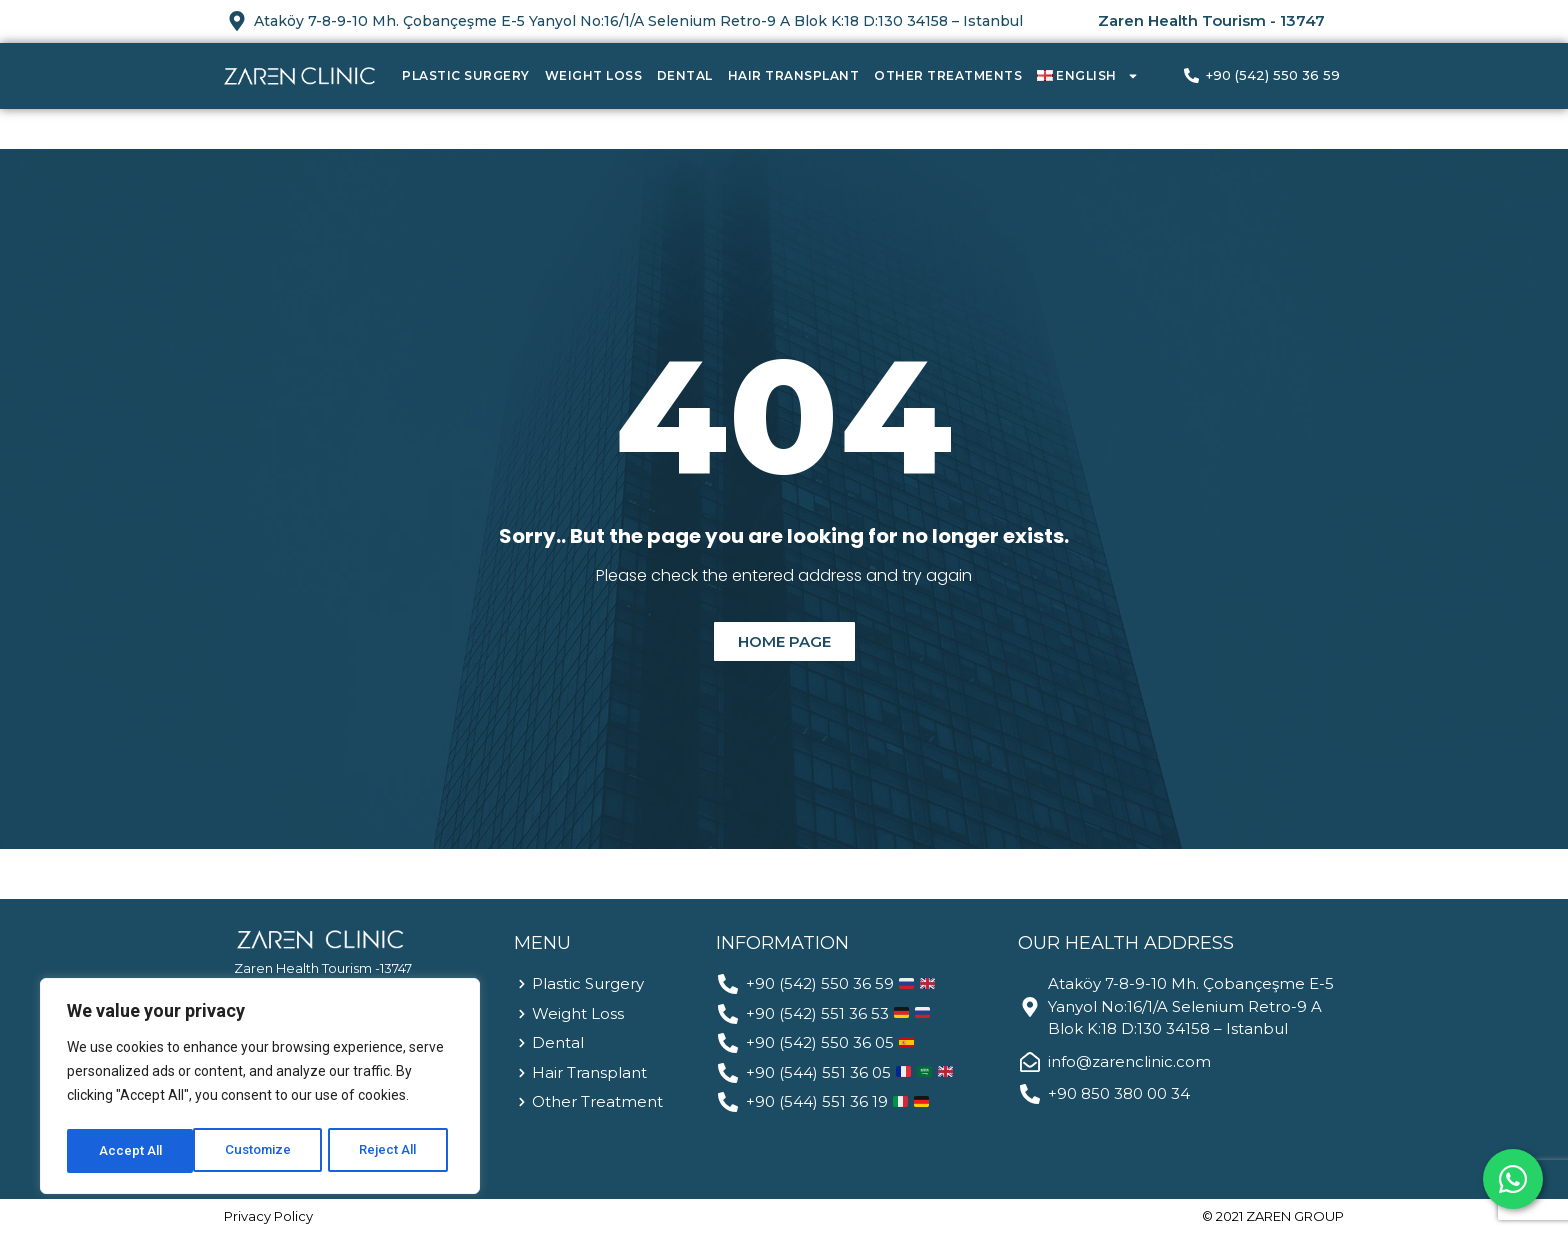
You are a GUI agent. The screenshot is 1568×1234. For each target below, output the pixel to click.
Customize (131, 1151)
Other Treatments (948, 75)
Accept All (391, 1151)
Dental (685, 75)
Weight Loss (594, 75)
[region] (260, 1089)
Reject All (263, 1151)
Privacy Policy (268, 1216)
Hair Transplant (794, 75)
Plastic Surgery (466, 75)
